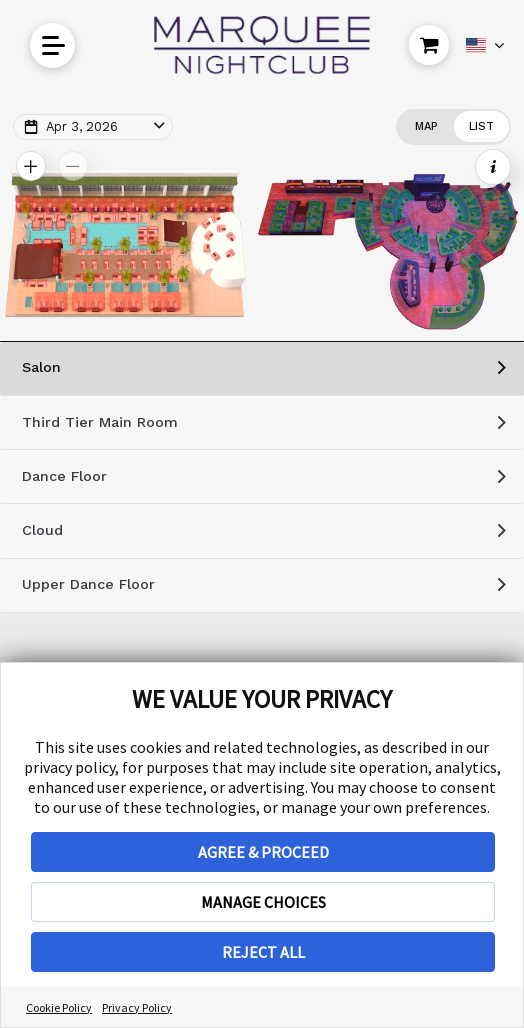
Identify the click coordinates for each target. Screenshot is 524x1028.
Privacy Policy (137, 1007)
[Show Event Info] (493, 167)
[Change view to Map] (425, 126)
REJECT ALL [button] (263, 952)
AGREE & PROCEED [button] (263, 852)
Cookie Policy (59, 1007)
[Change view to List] (481, 126)
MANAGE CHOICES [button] (263, 902)
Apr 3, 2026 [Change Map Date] (82, 126)
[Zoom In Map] (31, 166)
